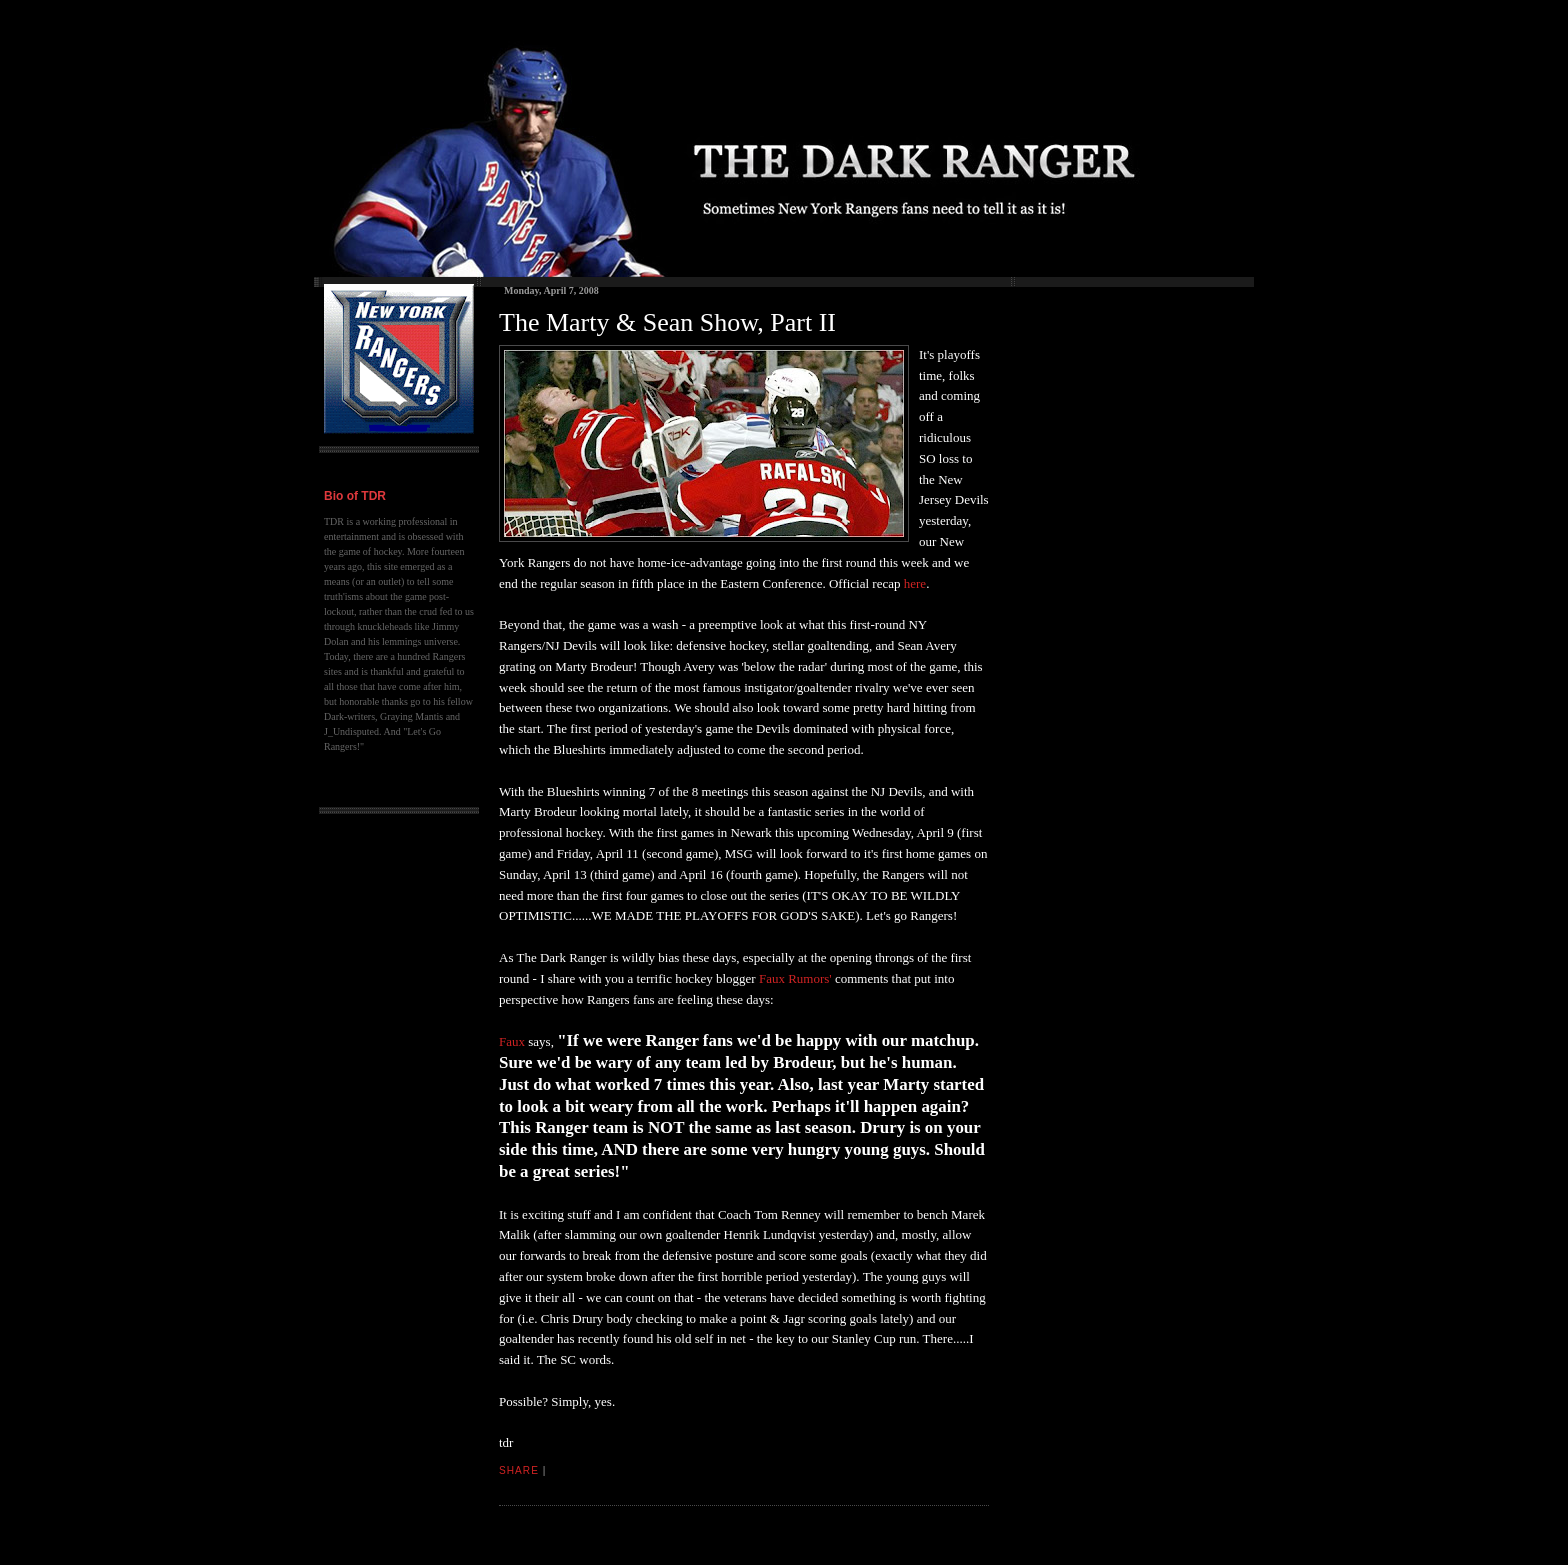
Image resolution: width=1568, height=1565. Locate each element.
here (915, 583)
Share (519, 1470)
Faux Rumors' (795, 978)
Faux (512, 1041)
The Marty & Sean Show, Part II (667, 322)
